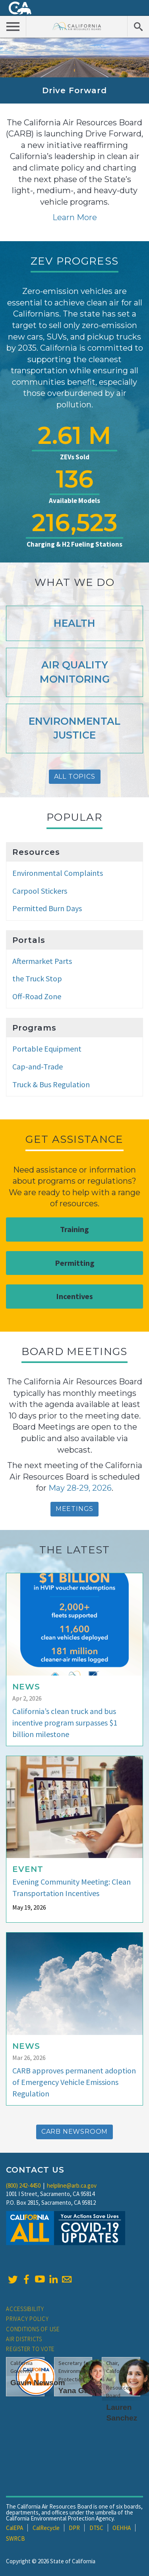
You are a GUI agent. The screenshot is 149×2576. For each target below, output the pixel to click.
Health (74, 623)
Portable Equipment (46, 1049)
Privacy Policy (27, 2319)
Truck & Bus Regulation (51, 1084)
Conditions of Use (33, 2329)
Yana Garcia (80, 2390)
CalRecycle (46, 2528)
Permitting (75, 1263)
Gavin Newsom (37, 2382)
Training (74, 1229)
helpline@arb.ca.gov (72, 2185)
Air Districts (24, 2339)
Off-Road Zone (36, 996)
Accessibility (25, 2309)
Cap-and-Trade (37, 1066)
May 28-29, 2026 (80, 1488)
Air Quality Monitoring (75, 672)
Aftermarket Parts (42, 961)
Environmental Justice (74, 728)
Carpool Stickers (39, 891)
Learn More (74, 217)
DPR (74, 2528)
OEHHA (121, 2528)
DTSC (96, 2528)
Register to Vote (30, 2349)
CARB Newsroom (74, 2131)
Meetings (74, 1509)
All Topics (74, 776)
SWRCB (15, 2538)
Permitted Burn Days (47, 908)
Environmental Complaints (57, 873)
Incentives (74, 1296)
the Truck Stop (37, 978)
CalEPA (14, 2528)
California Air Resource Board (77, 26)
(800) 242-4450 (23, 2185)
